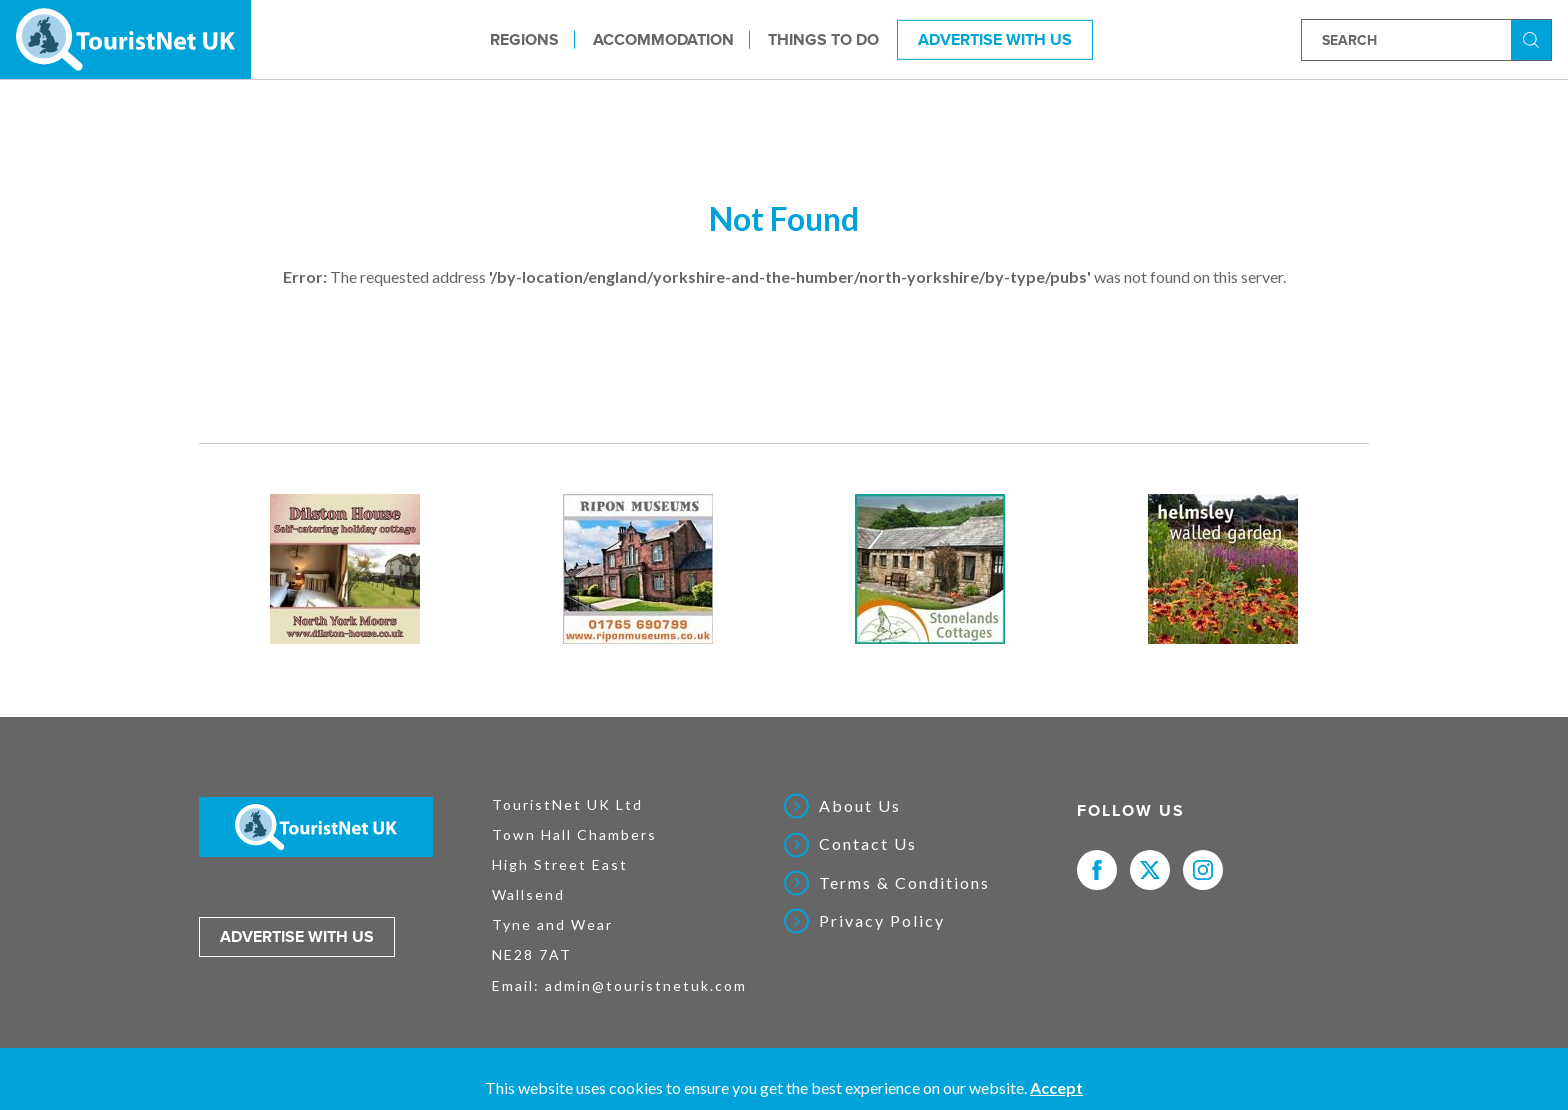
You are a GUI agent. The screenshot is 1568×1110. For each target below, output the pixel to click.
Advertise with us (297, 937)
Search (1534, 38)
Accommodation (663, 39)
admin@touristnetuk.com (646, 985)
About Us (860, 806)
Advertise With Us (995, 39)
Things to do (823, 39)
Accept (1056, 1087)
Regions (524, 39)
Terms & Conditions (904, 883)
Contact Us (868, 844)
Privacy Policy (882, 921)
